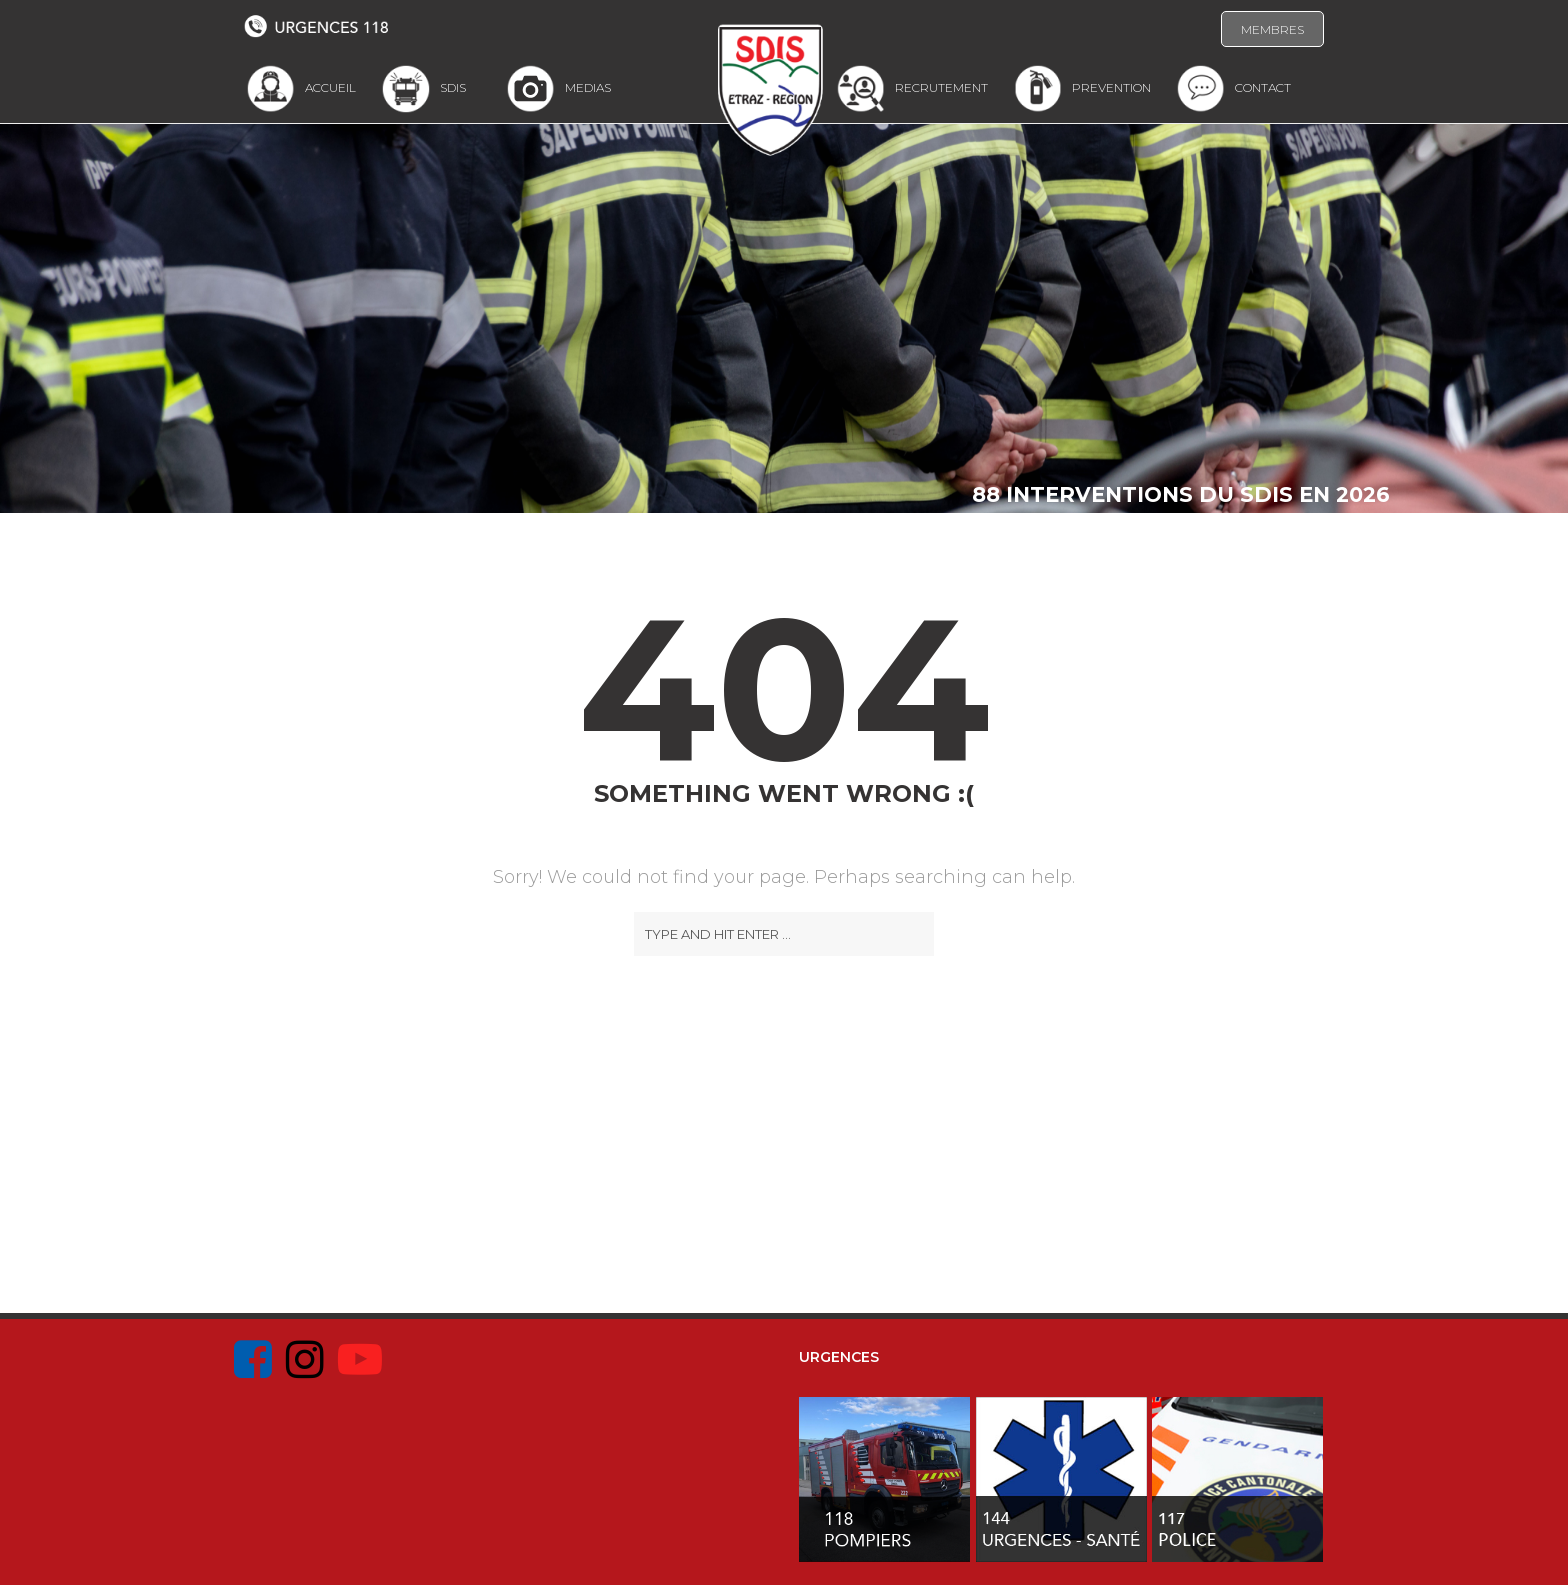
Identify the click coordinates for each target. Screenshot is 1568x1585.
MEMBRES (1272, 29)
